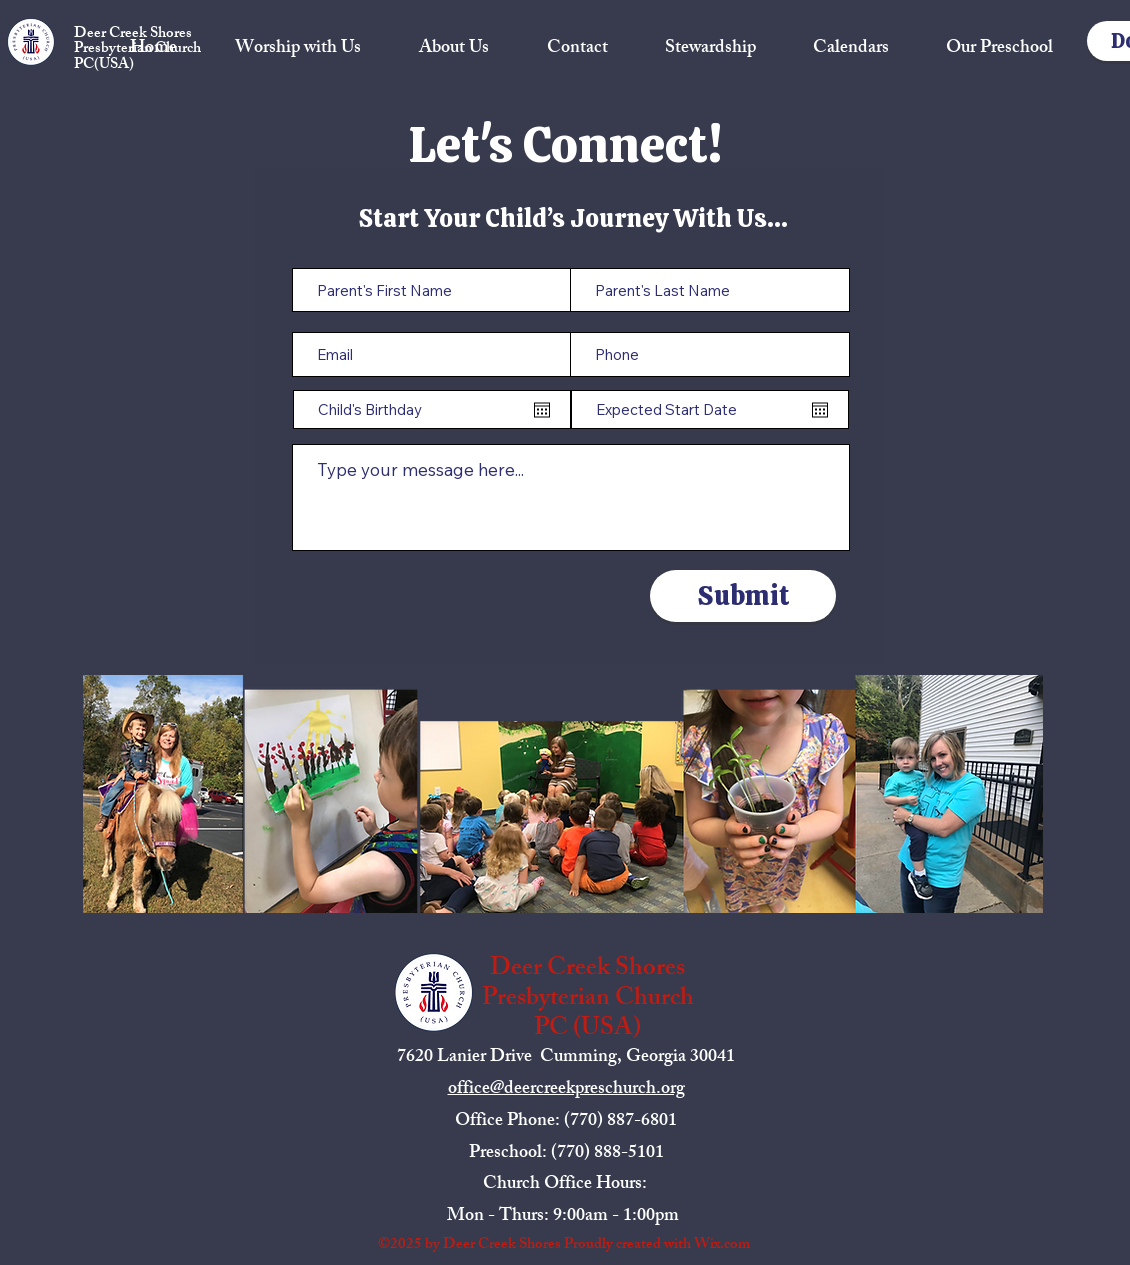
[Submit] (743, 596)
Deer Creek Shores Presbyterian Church (137, 42)
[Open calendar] (542, 410)
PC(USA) (104, 65)
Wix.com (722, 1245)
